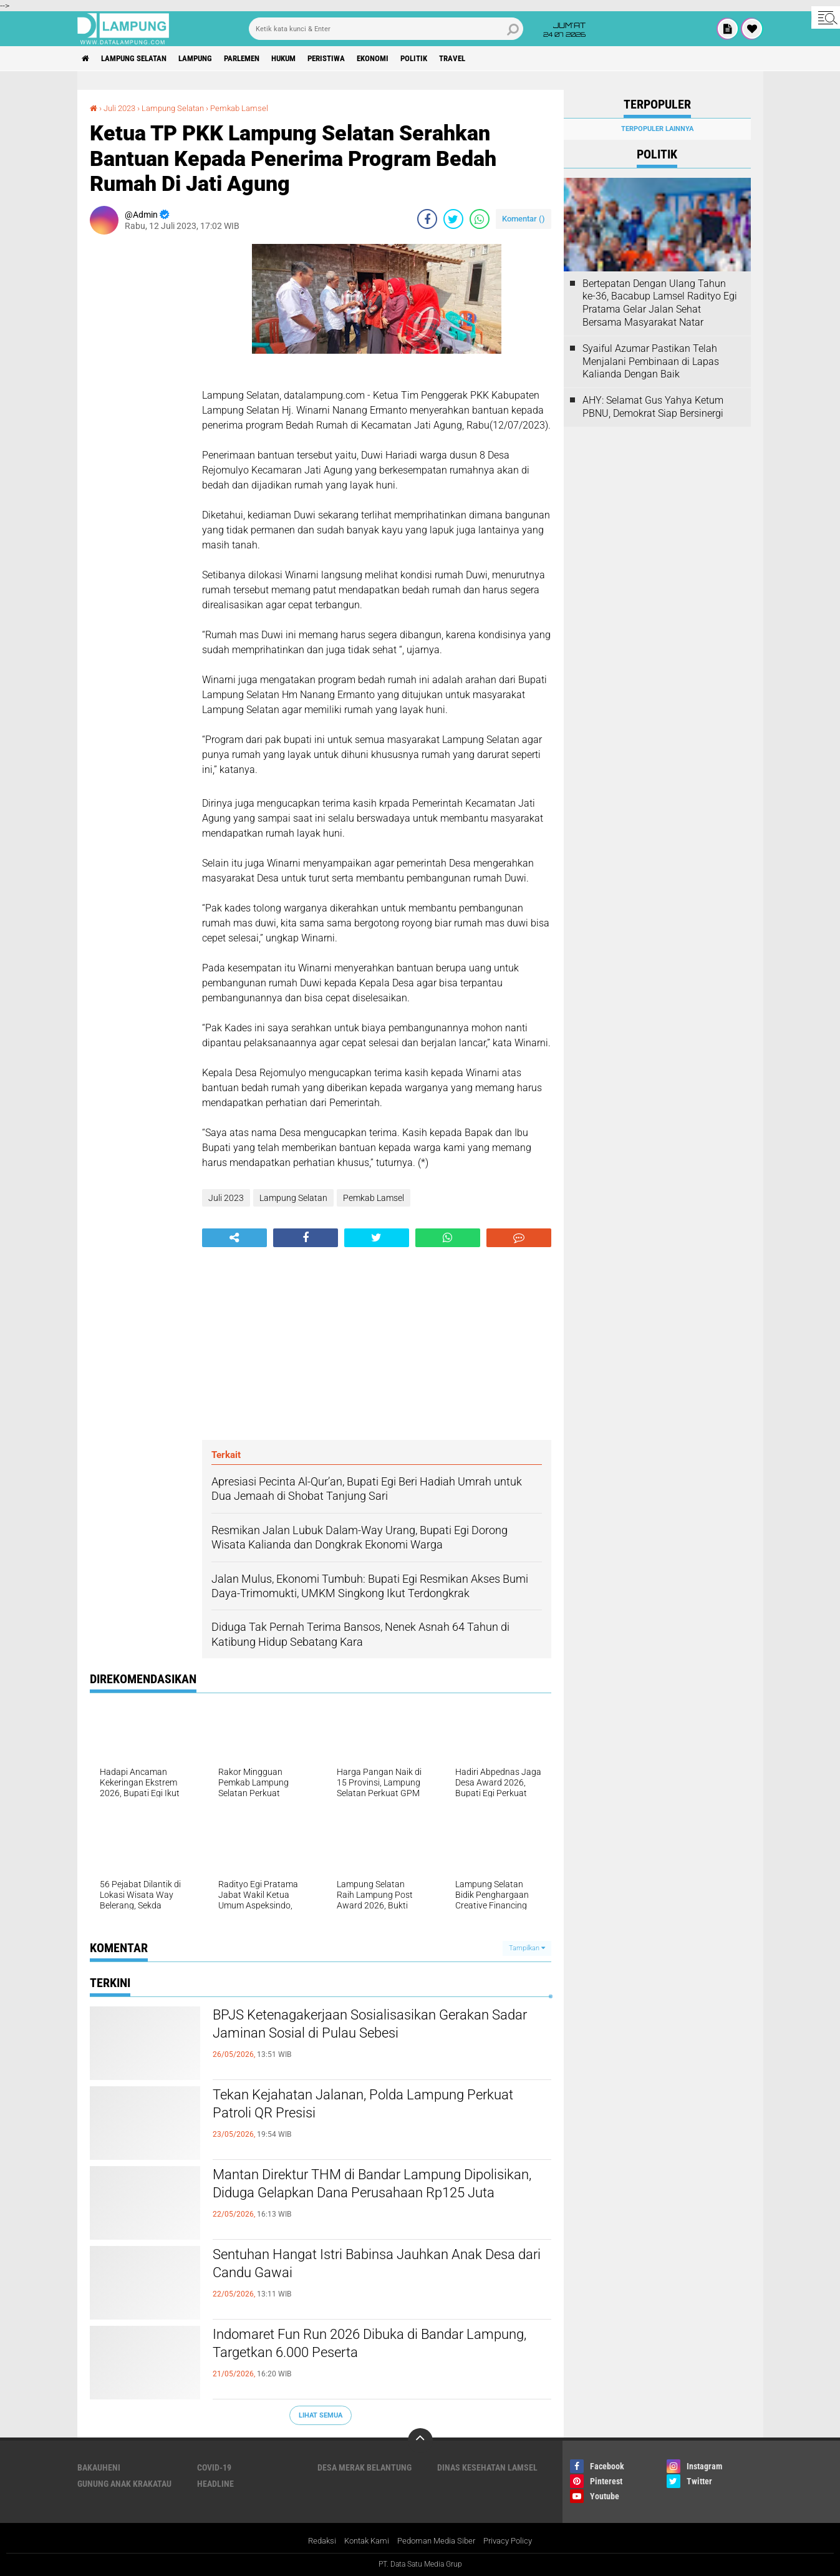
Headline (215, 2484)
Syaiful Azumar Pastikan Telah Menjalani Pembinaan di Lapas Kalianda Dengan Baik (650, 362)
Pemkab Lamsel (250, 108)
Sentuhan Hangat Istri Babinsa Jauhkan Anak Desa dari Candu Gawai (370, 2267)
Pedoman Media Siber (437, 2541)
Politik (458, 59)
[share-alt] (234, 1237)
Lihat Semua (320, 2415)
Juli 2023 (122, 108)
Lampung (210, 59)
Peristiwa (359, 59)
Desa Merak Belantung (364, 2467)
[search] (386, 28)
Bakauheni (98, 2467)
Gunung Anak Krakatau (124, 2484)
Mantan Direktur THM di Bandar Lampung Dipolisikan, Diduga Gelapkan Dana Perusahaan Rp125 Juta (378, 2197)
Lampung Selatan (142, 59)
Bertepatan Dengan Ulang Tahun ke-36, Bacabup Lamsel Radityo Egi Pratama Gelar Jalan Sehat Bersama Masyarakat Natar (659, 303)
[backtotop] (420, 2440)
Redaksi (314, 2541)
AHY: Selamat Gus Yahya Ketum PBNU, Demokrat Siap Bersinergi (652, 406)
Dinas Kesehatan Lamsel (487, 2467)
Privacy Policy (514, 2541)
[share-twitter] (453, 219)
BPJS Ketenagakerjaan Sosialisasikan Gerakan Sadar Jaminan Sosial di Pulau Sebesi (375, 2027)
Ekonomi (412, 59)
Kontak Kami (362, 2541)
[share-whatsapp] (480, 219)
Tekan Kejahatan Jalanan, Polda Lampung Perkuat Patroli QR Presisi (360, 2107)
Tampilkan (527, 1948)
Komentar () (523, 218)
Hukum (311, 59)
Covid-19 (214, 2467)
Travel (501, 59)
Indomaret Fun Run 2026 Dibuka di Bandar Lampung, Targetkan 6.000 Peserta (361, 2346)
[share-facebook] (427, 219)
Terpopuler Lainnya (657, 129)
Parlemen (263, 59)
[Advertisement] (140, 431)
